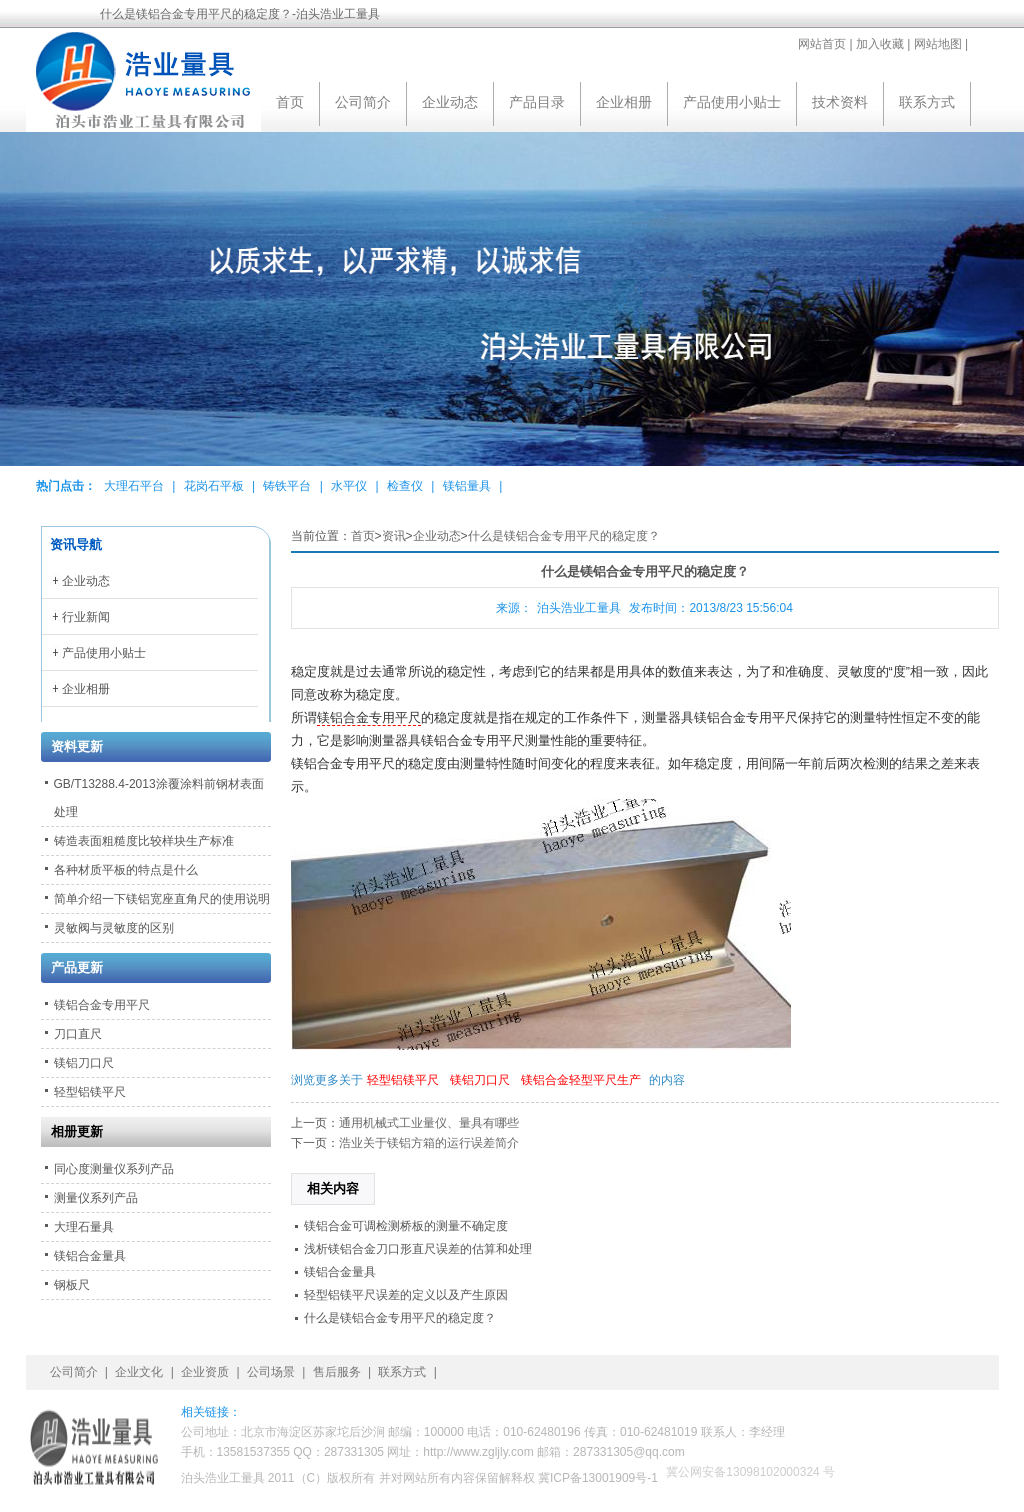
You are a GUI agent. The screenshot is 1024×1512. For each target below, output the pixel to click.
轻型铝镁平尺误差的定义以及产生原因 (406, 1295)
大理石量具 (84, 1227)
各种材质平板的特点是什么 (126, 870)
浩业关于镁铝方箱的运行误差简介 (429, 1143)
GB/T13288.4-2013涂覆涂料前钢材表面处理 (159, 798)
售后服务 (337, 1372)
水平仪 (349, 486)
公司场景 (271, 1372)
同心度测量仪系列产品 (114, 1169)
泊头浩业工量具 (579, 608)
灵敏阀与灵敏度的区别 (114, 928)
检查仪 (405, 486)
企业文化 (139, 1372)
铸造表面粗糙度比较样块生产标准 (144, 841)
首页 (290, 102)
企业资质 (205, 1372)
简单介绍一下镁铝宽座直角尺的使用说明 (162, 899)
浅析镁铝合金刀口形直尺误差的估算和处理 (418, 1249)
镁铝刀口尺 (480, 1080)
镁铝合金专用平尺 (369, 718)
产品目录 (537, 102)
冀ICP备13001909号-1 (598, 1478)
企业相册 (624, 102)
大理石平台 (134, 486)
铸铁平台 (287, 486)
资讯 (394, 536)
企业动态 (450, 102)
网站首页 (822, 44)
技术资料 (840, 102)
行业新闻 (86, 617)
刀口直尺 (78, 1034)
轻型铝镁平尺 (403, 1080)
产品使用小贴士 (732, 102)
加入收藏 (880, 44)
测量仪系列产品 (96, 1198)
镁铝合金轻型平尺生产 (581, 1080)
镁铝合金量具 (340, 1272)
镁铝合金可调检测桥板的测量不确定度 (406, 1226)
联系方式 (927, 102)
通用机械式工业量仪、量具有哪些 (429, 1123)
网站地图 (938, 44)
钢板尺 (72, 1285)
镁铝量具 (467, 486)
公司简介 (363, 102)
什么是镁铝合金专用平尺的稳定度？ (564, 536)
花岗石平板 (214, 486)
